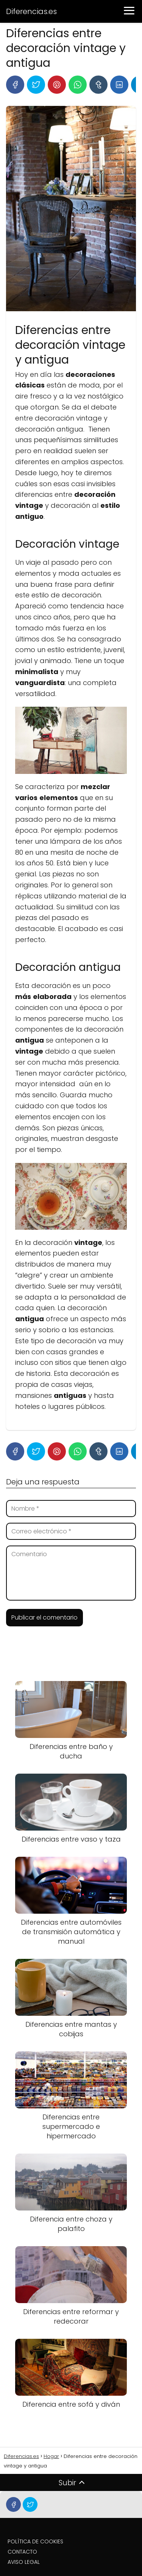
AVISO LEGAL (24, 2562)
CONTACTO (22, 2552)
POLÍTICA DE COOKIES (35, 2541)
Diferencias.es (31, 11)
